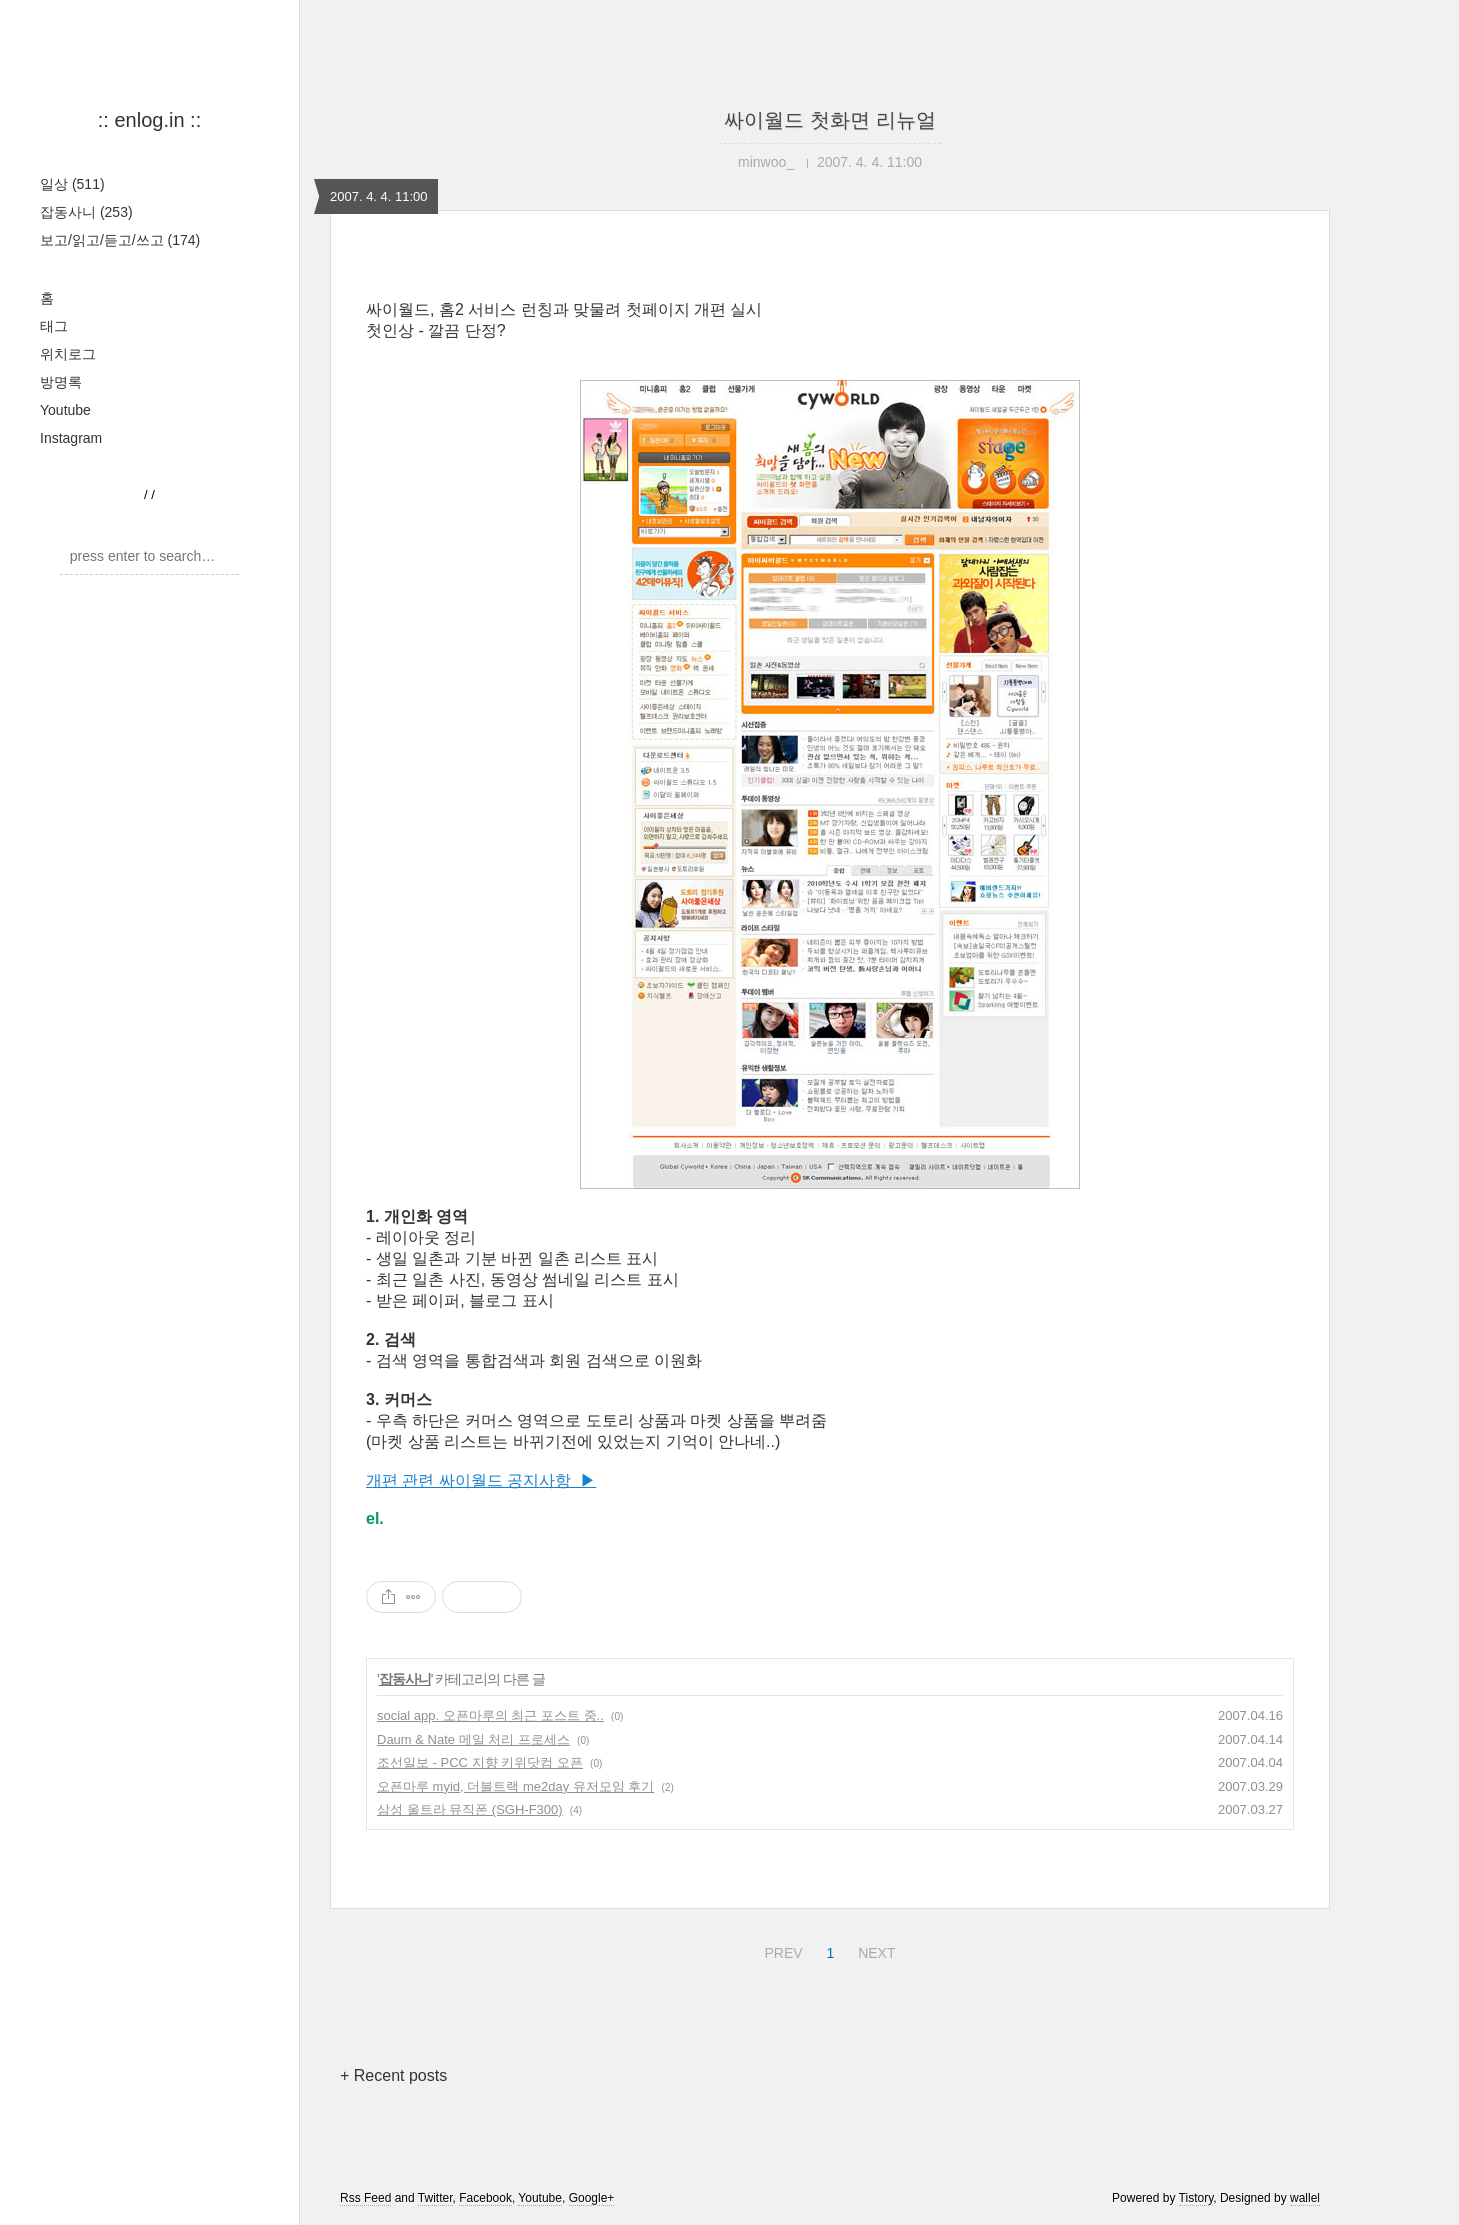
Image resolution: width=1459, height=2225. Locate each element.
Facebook (485, 2198)
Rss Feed (365, 2198)
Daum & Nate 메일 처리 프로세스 (473, 1739)
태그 (54, 326)
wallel (1305, 2198)
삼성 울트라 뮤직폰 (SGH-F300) (470, 1809)
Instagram (71, 438)
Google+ (592, 2198)
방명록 (61, 382)
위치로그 (68, 354)
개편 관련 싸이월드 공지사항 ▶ (481, 1480)
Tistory (1196, 2198)
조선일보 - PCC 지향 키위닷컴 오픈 (480, 1762)
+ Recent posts (393, 2075)
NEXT (874, 1950)
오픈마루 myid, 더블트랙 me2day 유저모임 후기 (515, 1786)
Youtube (65, 410)
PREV (780, 1950)
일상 (72, 184)
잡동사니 (86, 212)
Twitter (435, 2198)
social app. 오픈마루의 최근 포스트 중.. (490, 1715)
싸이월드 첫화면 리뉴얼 (829, 120)
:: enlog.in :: (149, 120)
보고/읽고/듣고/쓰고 (120, 240)
